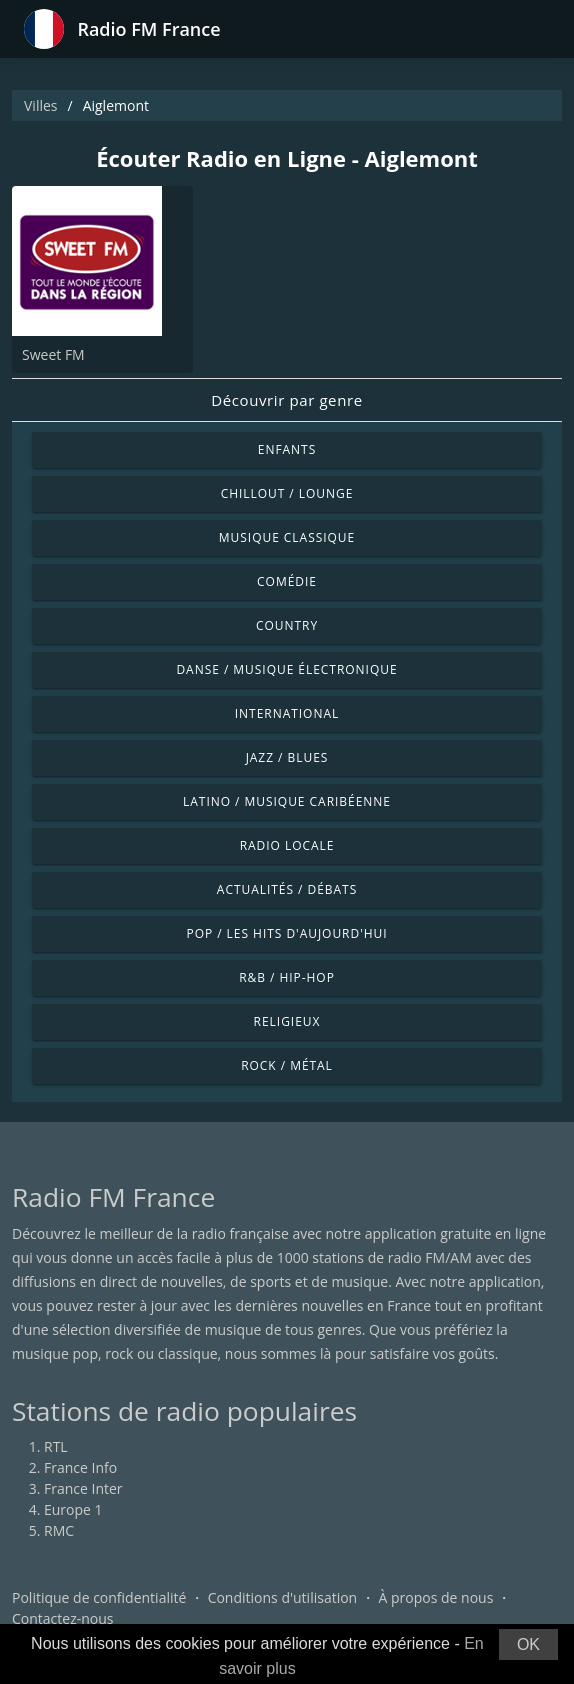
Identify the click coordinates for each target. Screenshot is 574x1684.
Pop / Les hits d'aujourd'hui (286, 933)
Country (287, 625)
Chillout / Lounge (287, 493)
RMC (59, 1530)
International (287, 713)
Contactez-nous (63, 1618)
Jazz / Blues (287, 757)
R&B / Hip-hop (287, 977)
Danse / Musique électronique (286, 669)
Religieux (287, 1021)
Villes (40, 105)
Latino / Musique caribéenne (287, 801)
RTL (56, 1446)
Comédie (287, 581)
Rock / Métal (287, 1065)
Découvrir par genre (286, 400)
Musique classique (287, 537)
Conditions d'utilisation (283, 1597)
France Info (80, 1467)
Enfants (287, 449)
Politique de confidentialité (99, 1597)
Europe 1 (73, 1509)
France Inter (83, 1488)
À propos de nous (435, 1597)
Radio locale (287, 845)
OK (528, 1644)
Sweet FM (53, 354)
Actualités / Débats (287, 889)
